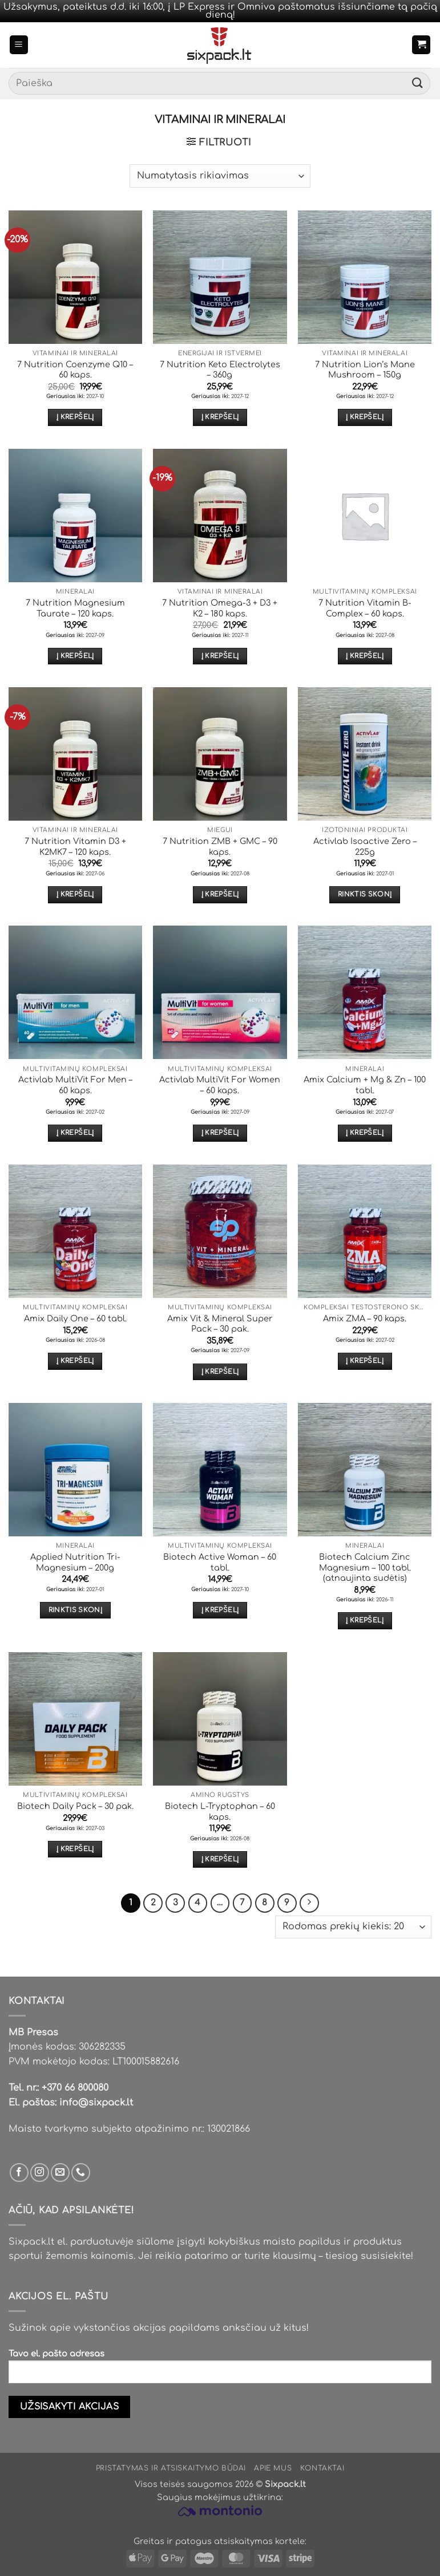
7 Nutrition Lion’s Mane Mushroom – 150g (365, 370)
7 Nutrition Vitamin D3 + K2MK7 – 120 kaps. (75, 847)
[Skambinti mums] (80, 2172)
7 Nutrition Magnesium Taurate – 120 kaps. (75, 608)
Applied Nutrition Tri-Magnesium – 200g (75, 1562)
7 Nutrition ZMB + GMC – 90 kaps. (220, 847)
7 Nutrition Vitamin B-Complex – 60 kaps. (364, 608)
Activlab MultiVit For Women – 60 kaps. (219, 1085)
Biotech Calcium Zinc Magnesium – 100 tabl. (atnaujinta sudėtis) (365, 1567)
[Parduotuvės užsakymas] (220, 175)
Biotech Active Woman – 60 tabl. (219, 1562)
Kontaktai (322, 2468)
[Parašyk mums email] (60, 2172)
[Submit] (417, 83)
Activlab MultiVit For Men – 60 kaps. (75, 1085)
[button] (19, 44)
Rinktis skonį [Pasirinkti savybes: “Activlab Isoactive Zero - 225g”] (365, 894)
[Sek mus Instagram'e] (39, 2172)
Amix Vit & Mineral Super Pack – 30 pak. (220, 1324)
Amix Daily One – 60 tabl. (75, 1318)
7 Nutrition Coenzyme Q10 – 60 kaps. (75, 370)
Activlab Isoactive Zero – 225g (365, 847)
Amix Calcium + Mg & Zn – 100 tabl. (365, 1085)
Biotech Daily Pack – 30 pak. (75, 1806)
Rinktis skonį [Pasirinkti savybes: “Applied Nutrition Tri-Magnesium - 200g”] (76, 1610)
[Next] (309, 1903)
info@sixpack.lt (96, 2103)
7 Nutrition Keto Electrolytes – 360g (220, 370)
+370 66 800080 (75, 2088)
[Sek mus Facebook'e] (19, 2172)
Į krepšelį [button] (75, 417)
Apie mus (273, 2468)
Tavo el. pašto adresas (220, 2370)
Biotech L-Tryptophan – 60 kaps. (220, 1812)
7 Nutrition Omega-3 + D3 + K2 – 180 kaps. (219, 608)
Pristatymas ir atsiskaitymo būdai (171, 2468)
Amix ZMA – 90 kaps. (364, 1318)
